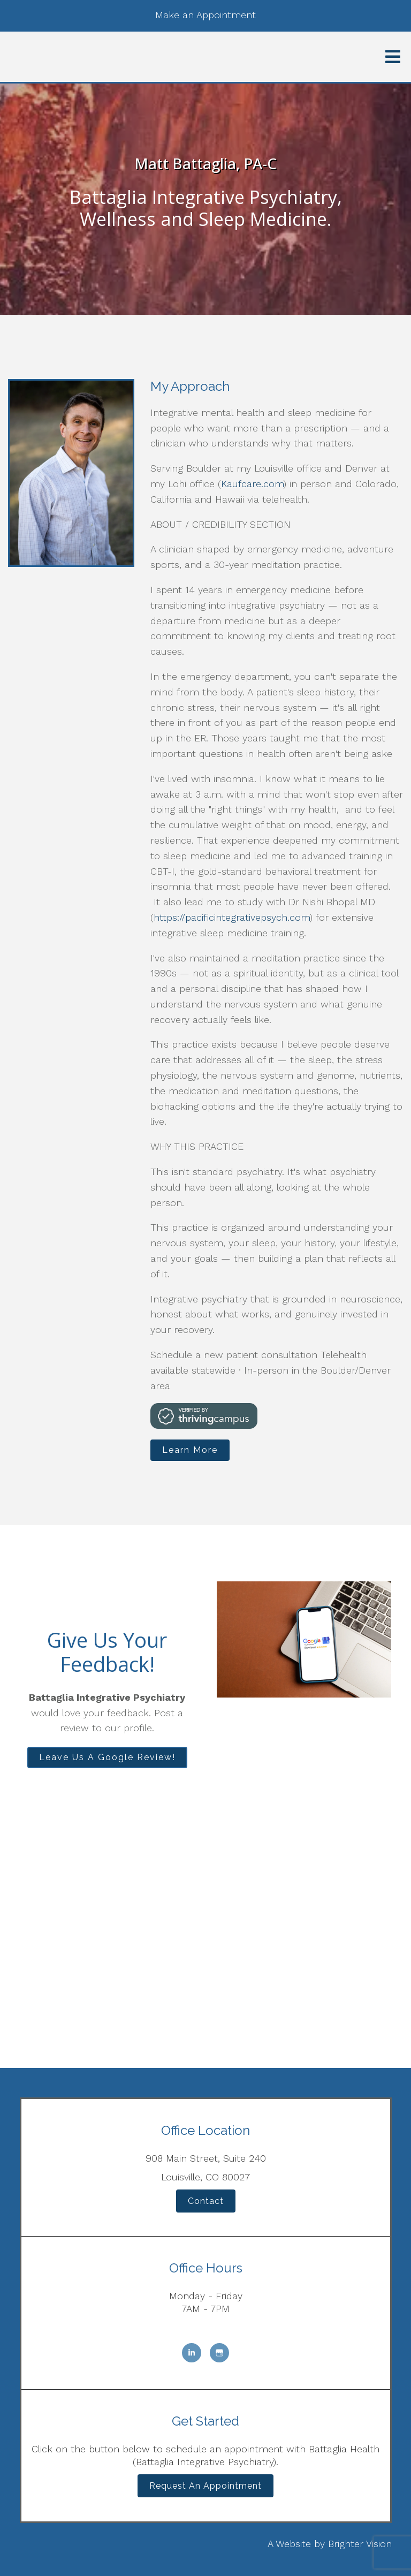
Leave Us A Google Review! (107, 1757)
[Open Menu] (392, 56)
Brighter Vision (360, 2543)
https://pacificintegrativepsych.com (232, 917)
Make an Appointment (205, 14)
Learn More (190, 1450)
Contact (206, 2201)
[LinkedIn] (191, 2352)
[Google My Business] (219, 2352)
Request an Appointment (205, 2486)
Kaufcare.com (252, 483)
